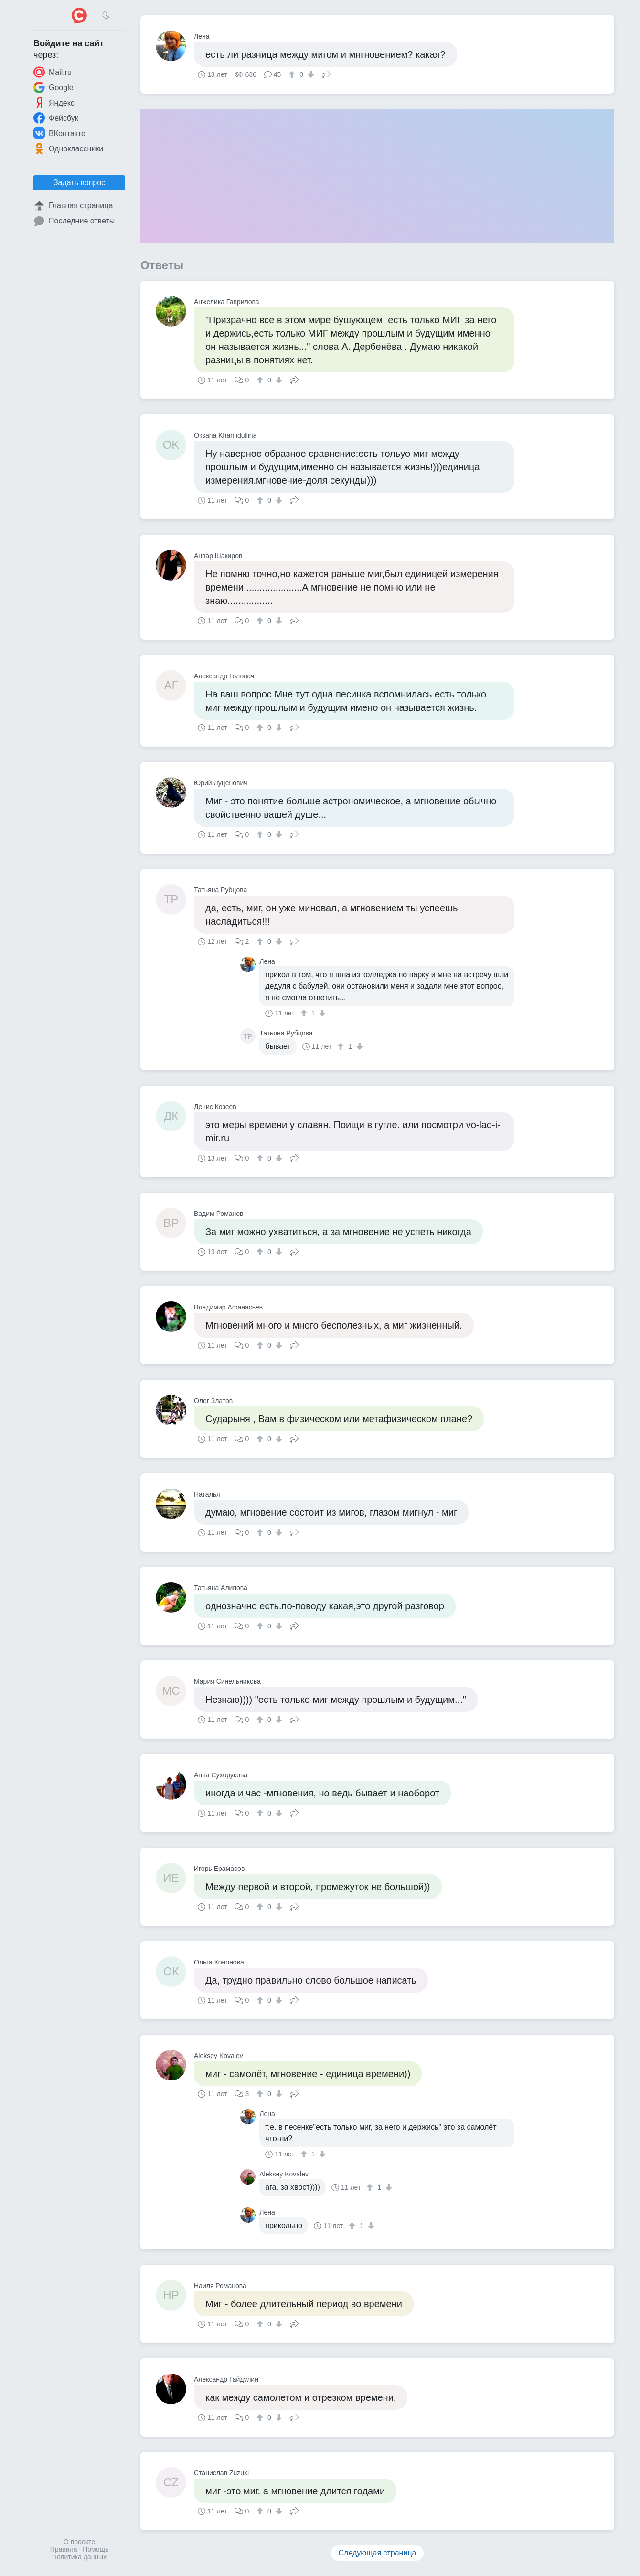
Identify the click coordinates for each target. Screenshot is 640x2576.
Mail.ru (52, 72)
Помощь (95, 2549)
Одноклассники (68, 148)
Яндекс (54, 102)
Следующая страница (377, 2553)
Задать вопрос (79, 183)
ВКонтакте (59, 133)
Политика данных (79, 2557)
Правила (63, 2549)
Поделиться (326, 73)
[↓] (309, 74)
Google (53, 87)
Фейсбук (55, 118)
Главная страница (73, 205)
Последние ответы (74, 221)
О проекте (79, 2541)
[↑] (293, 74)
